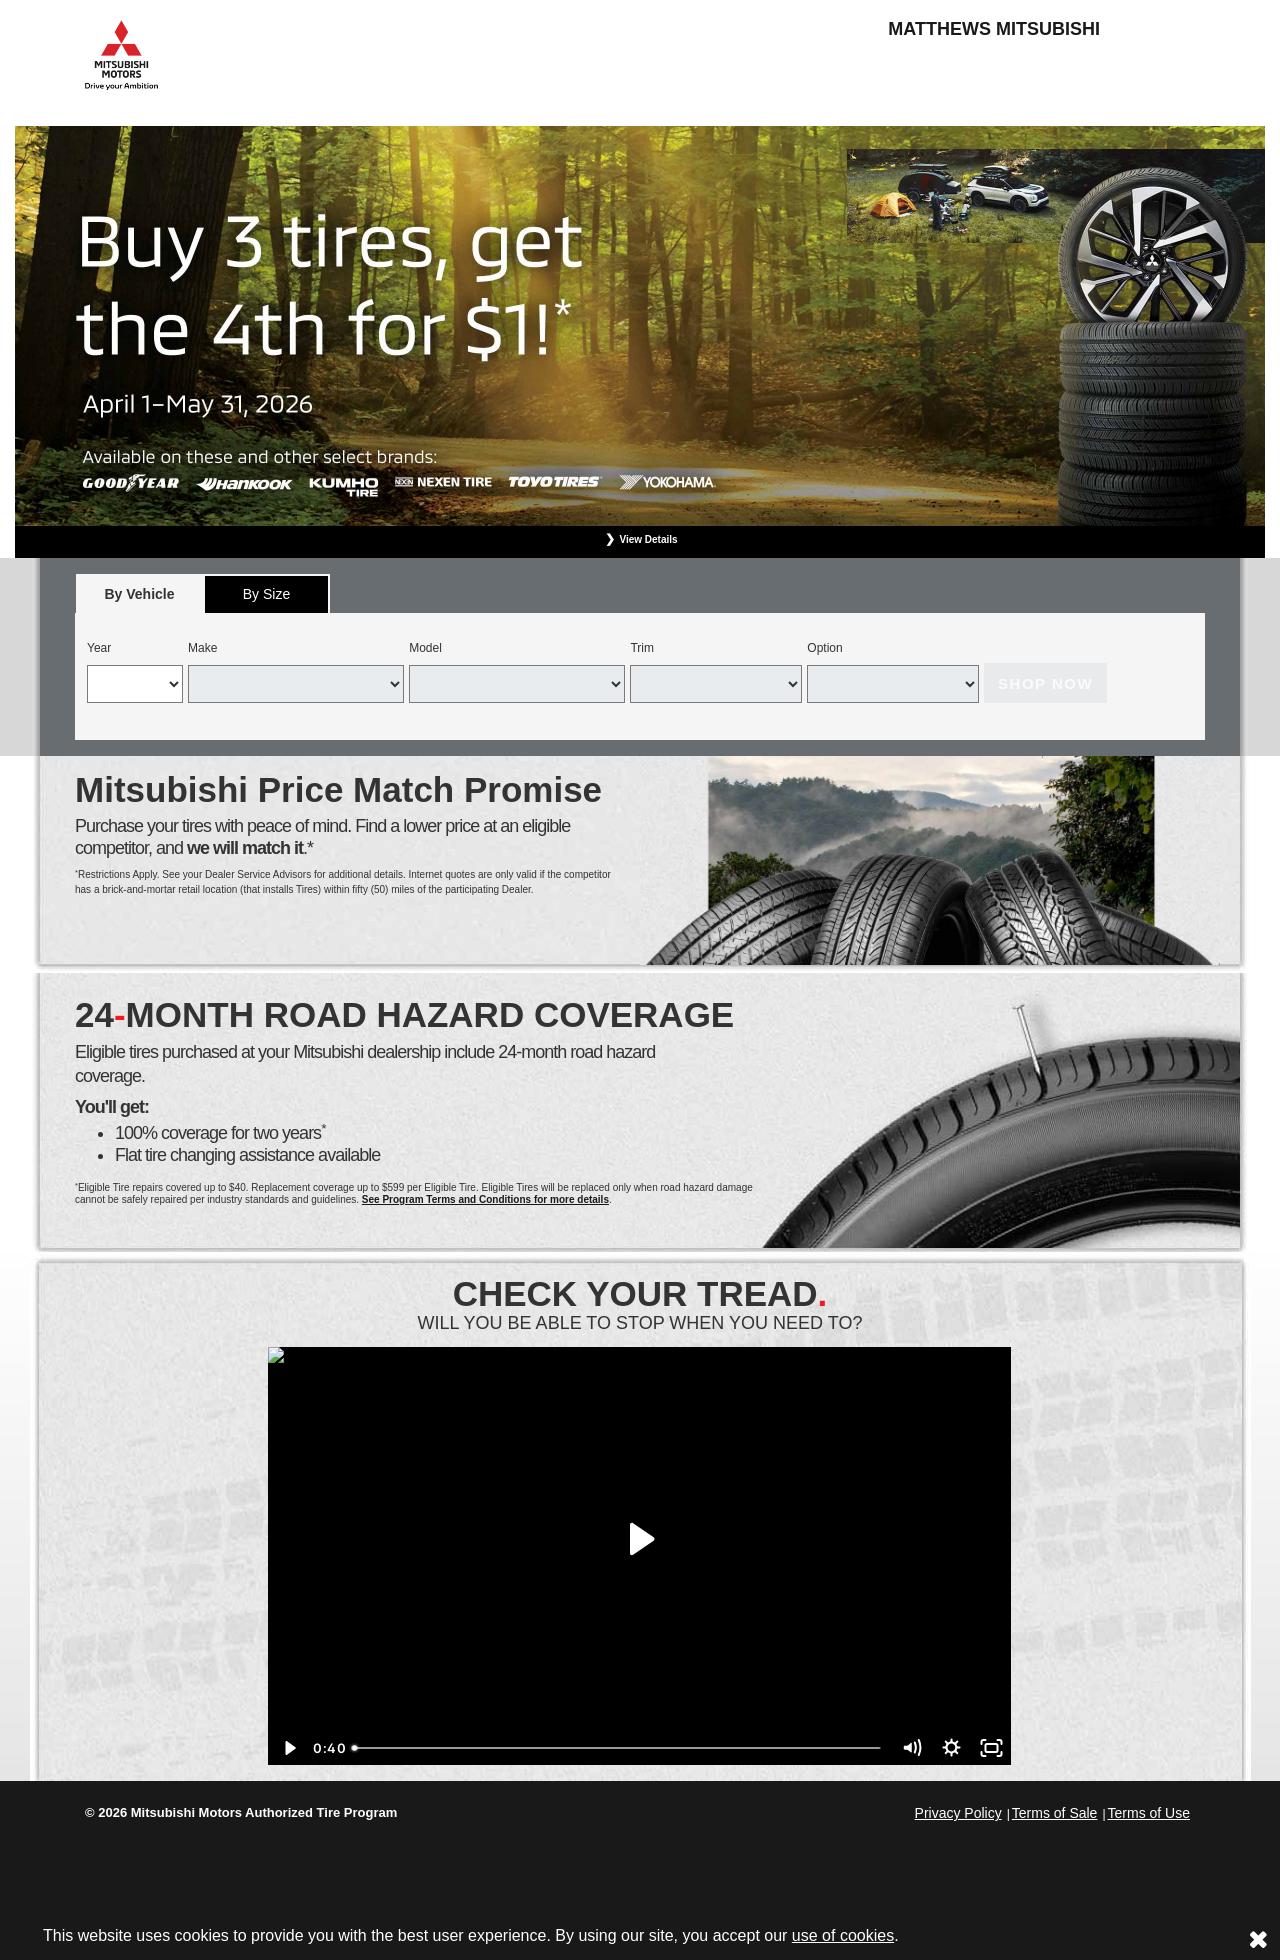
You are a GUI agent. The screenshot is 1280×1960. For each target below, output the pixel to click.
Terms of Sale (1055, 1813)
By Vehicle (139, 599)
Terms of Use (1149, 1813)
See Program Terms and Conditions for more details (485, 1199)
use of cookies (843, 1935)
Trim (642, 648)
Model (425, 648)
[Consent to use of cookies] (1258, 1939)
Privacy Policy (958, 1813)
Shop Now (1045, 683)
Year (99, 648)
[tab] (139, 593)
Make (202, 648)
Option (824, 648)
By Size (266, 594)
